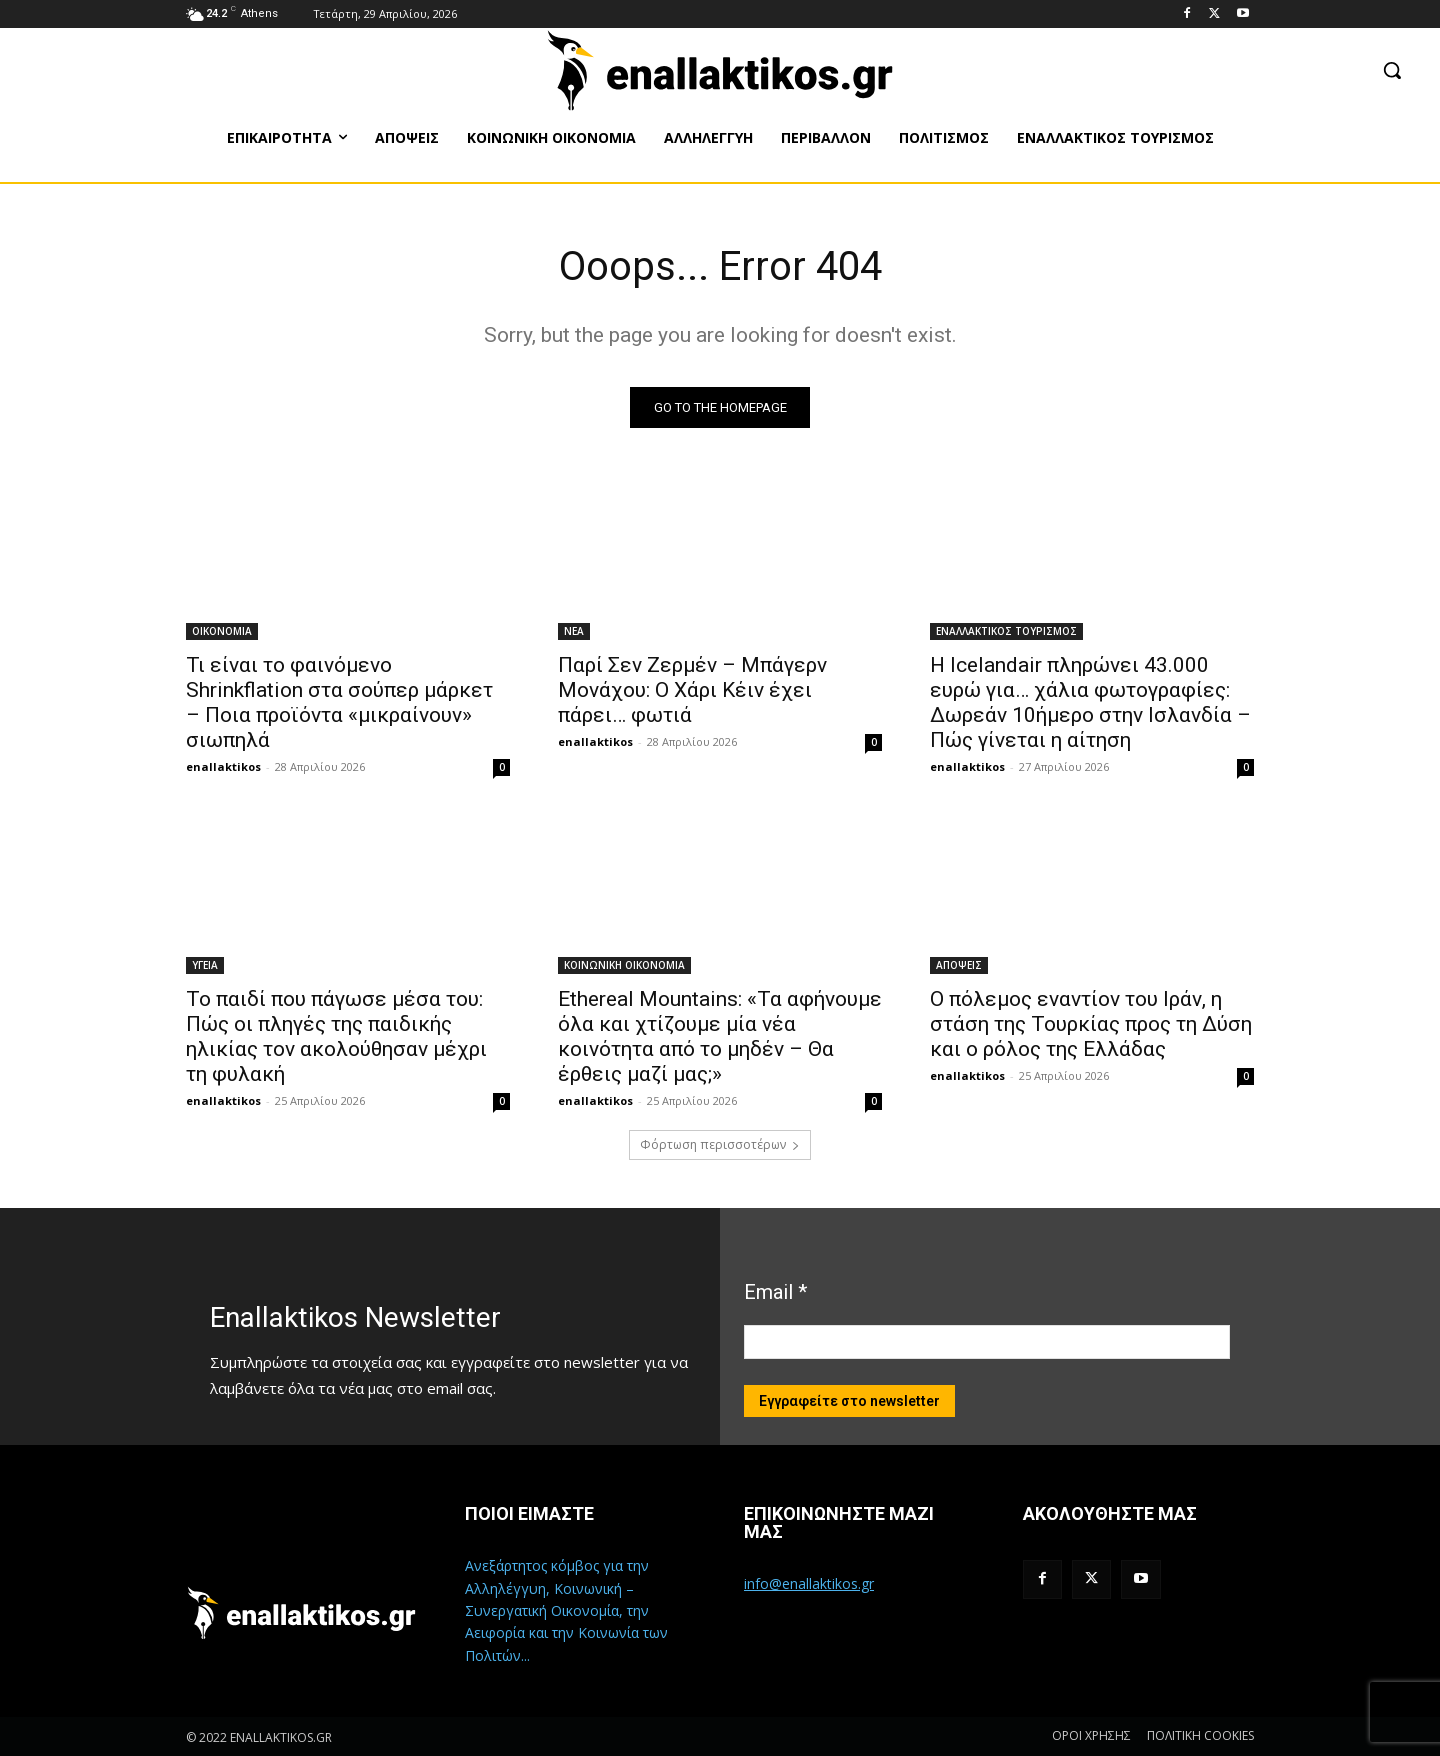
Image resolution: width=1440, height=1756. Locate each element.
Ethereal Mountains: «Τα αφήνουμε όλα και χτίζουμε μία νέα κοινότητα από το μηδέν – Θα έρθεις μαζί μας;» (720, 1036)
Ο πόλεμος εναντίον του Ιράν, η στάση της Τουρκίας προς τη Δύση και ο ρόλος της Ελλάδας (1091, 1024)
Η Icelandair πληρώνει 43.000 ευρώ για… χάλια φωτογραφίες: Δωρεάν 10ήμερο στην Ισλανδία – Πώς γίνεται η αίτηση (1090, 702)
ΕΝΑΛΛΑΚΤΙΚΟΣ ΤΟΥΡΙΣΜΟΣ (1006, 631)
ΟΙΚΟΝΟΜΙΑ (222, 631)
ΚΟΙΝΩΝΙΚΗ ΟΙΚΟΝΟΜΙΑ (624, 965)
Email (775, 1292)
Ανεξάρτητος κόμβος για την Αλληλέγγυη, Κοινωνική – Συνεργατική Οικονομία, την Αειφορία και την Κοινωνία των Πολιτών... (566, 1610)
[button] (1392, 70)
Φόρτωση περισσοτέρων (720, 1144)
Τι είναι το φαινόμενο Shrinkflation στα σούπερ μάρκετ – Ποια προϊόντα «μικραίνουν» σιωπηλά (339, 702)
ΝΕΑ (574, 631)
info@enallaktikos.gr (809, 1583)
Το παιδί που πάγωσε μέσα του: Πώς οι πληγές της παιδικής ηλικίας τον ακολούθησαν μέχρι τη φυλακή (336, 1036)
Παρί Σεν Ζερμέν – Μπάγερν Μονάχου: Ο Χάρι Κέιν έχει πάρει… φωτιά (692, 690)
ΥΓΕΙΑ (205, 965)
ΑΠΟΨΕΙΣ (959, 965)
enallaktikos (223, 766)
